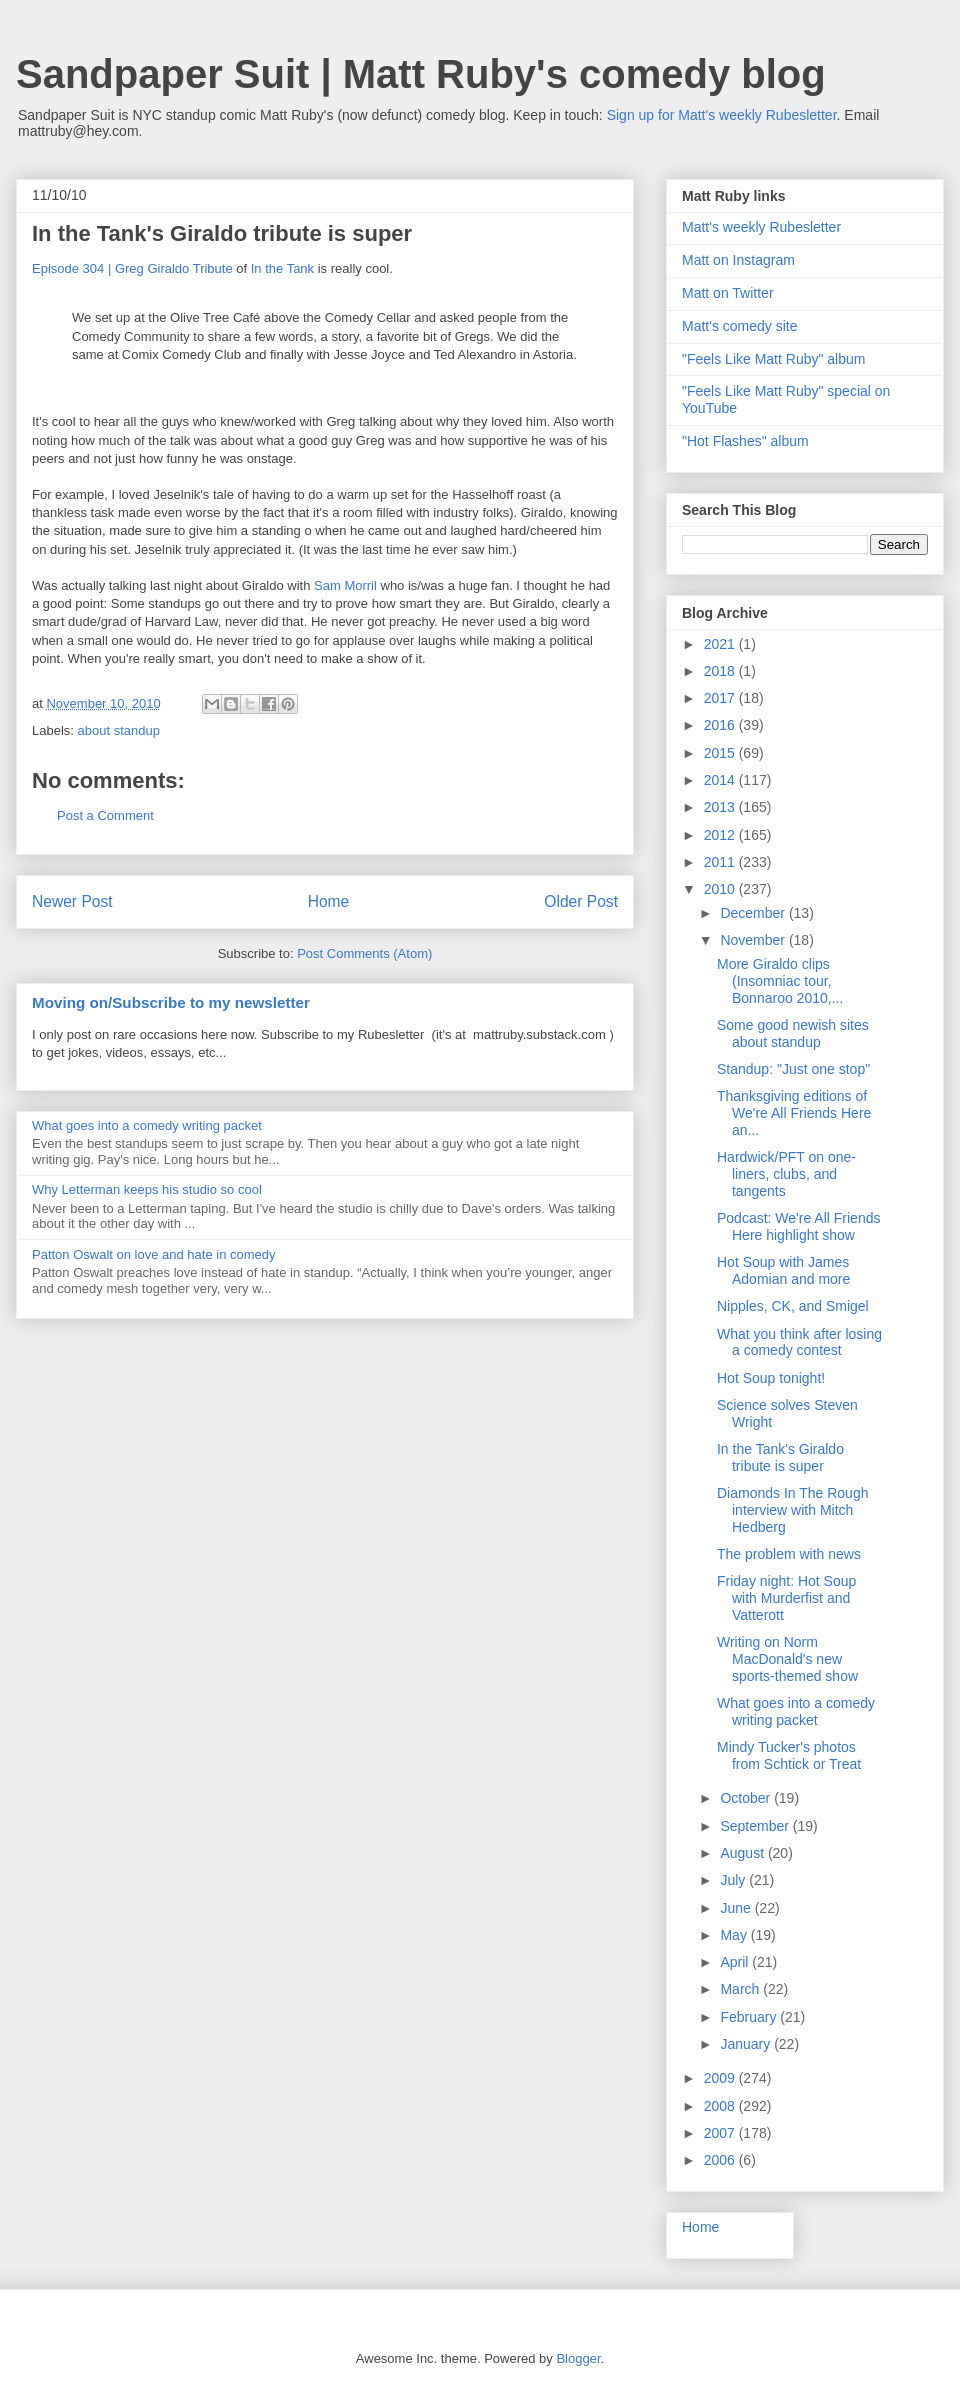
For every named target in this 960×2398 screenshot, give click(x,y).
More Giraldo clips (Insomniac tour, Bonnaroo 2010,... (780, 981)
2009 (721, 2078)
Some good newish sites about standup (793, 1033)
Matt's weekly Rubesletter (761, 227)
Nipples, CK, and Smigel (793, 1306)
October (747, 1798)
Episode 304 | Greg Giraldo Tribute (132, 268)
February (750, 2017)
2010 (721, 889)
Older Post (581, 901)
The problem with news (789, 1554)
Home (329, 901)
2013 (721, 807)
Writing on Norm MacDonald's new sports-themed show (787, 1659)
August (743, 1853)
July (734, 1880)
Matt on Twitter (728, 293)
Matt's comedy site (740, 326)
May (735, 1935)
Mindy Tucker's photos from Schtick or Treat (789, 1755)
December (754, 913)
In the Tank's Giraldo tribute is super (780, 1457)
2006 (721, 2160)
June (737, 1908)
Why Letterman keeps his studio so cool (147, 1189)
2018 (721, 671)
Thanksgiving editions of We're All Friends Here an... (794, 1113)
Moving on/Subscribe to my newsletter (171, 1002)
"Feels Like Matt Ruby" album (773, 359)
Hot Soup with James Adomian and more (783, 1270)
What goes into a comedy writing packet (147, 1125)
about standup (119, 730)
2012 (721, 835)
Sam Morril (345, 585)
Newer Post (72, 901)
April (736, 1962)
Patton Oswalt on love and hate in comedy (154, 1254)
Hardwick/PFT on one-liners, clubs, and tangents (786, 1174)
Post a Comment (105, 815)
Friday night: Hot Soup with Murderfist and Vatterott (786, 1598)
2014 (721, 780)
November (754, 940)
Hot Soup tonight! (771, 1378)
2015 (721, 753)
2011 (721, 862)
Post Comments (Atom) (364, 953)
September (756, 1826)
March (741, 1989)
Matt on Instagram (738, 260)
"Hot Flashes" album (745, 441)
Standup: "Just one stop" (793, 1069)
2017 (721, 698)
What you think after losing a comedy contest (799, 1342)
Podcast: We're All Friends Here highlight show (798, 1226)
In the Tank (282, 268)
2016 (721, 725)
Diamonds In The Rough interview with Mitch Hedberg (793, 1510)
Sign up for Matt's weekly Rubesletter (722, 115)
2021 (721, 644)
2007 (721, 2133)
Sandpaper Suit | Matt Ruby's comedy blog (421, 74)
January (747, 2044)
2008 (721, 2106)
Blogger (578, 2358)
